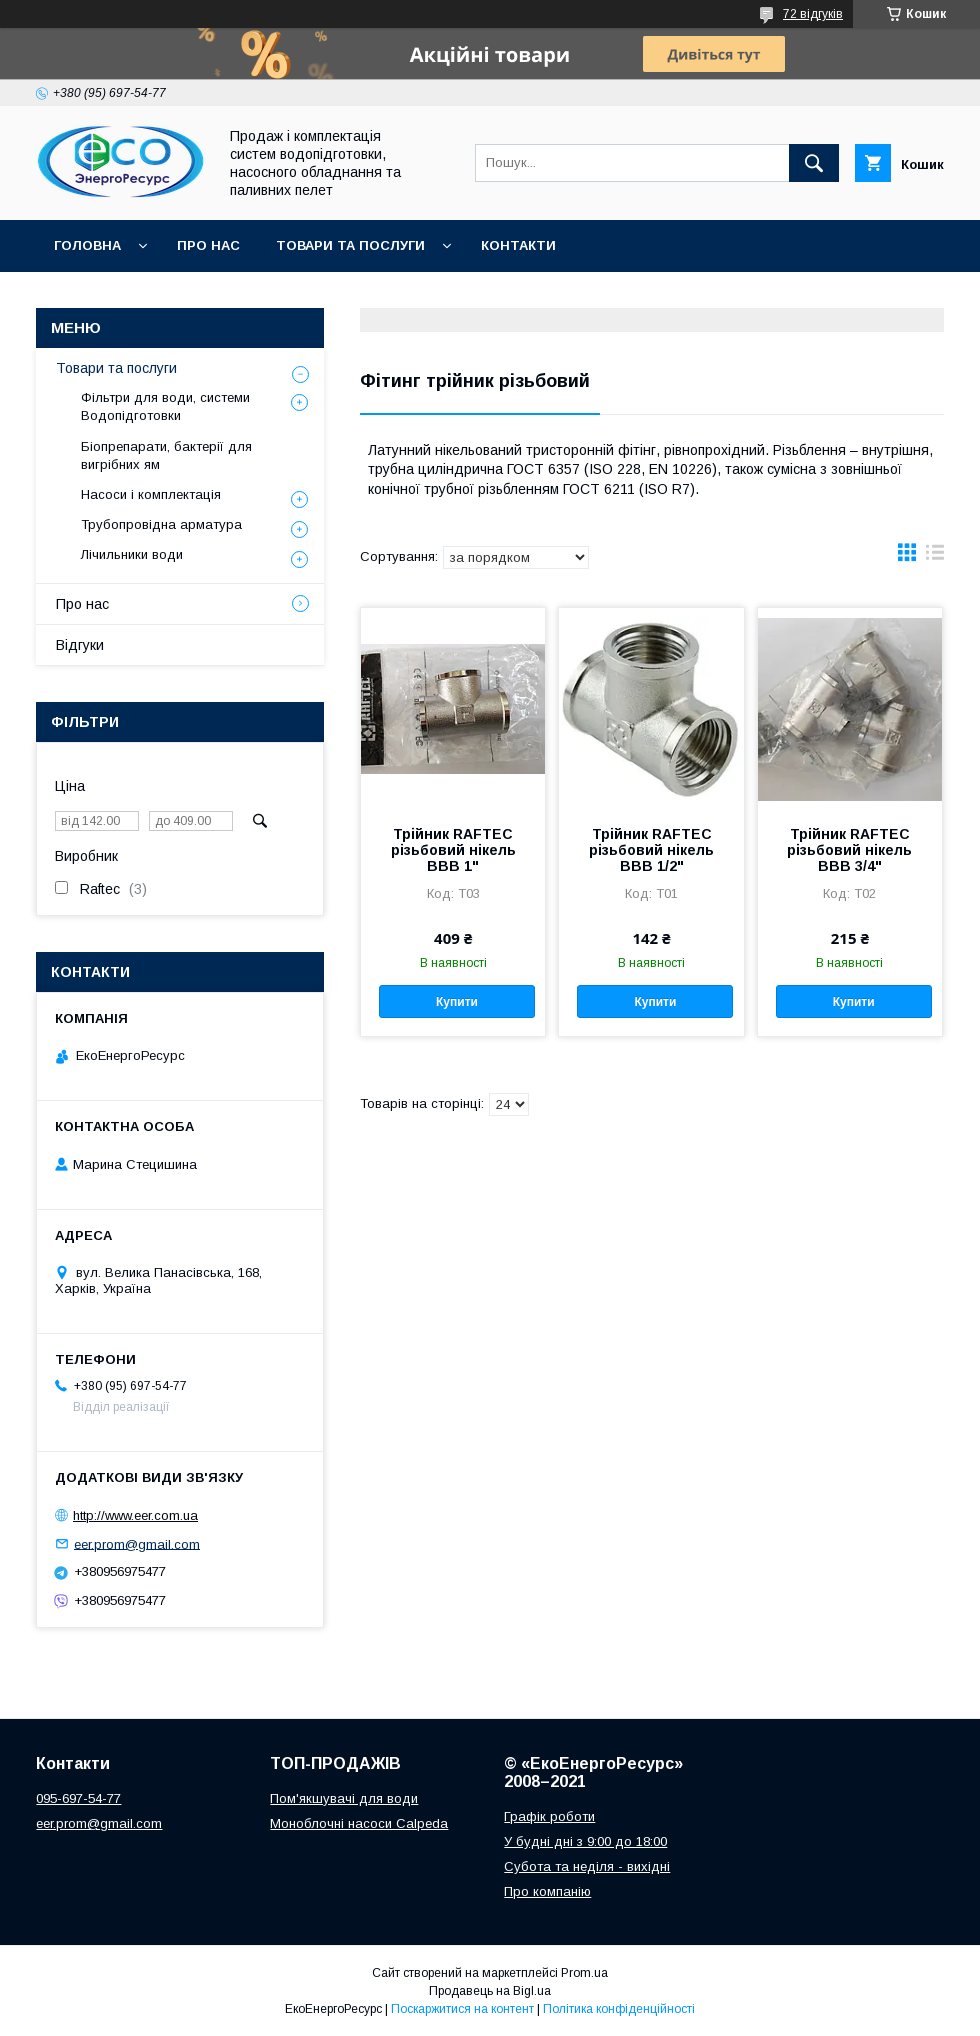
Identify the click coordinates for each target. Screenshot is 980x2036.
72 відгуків (813, 14)
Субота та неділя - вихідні (587, 1866)
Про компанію (547, 1891)
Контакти (518, 245)
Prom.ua (584, 1973)
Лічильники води (132, 554)
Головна (87, 245)
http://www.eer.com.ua (135, 1515)
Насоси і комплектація (151, 494)
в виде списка (935, 557)
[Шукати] (814, 163)
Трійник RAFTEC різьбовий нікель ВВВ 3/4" (849, 850)
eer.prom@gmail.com (137, 1543)
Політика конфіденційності (619, 2009)
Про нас (208, 245)
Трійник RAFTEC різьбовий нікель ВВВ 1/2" (651, 850)
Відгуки (80, 645)
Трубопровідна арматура (161, 524)
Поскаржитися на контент (462, 2009)
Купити (457, 1002)
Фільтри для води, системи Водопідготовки (165, 406)
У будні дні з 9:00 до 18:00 (585, 1841)
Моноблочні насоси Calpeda (359, 1823)
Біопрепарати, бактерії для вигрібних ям (166, 455)
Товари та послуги (350, 245)
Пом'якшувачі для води (344, 1798)
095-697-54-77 (78, 1798)
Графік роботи (549, 1816)
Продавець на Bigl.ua (490, 1991)
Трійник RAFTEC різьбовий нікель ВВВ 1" (453, 850)
